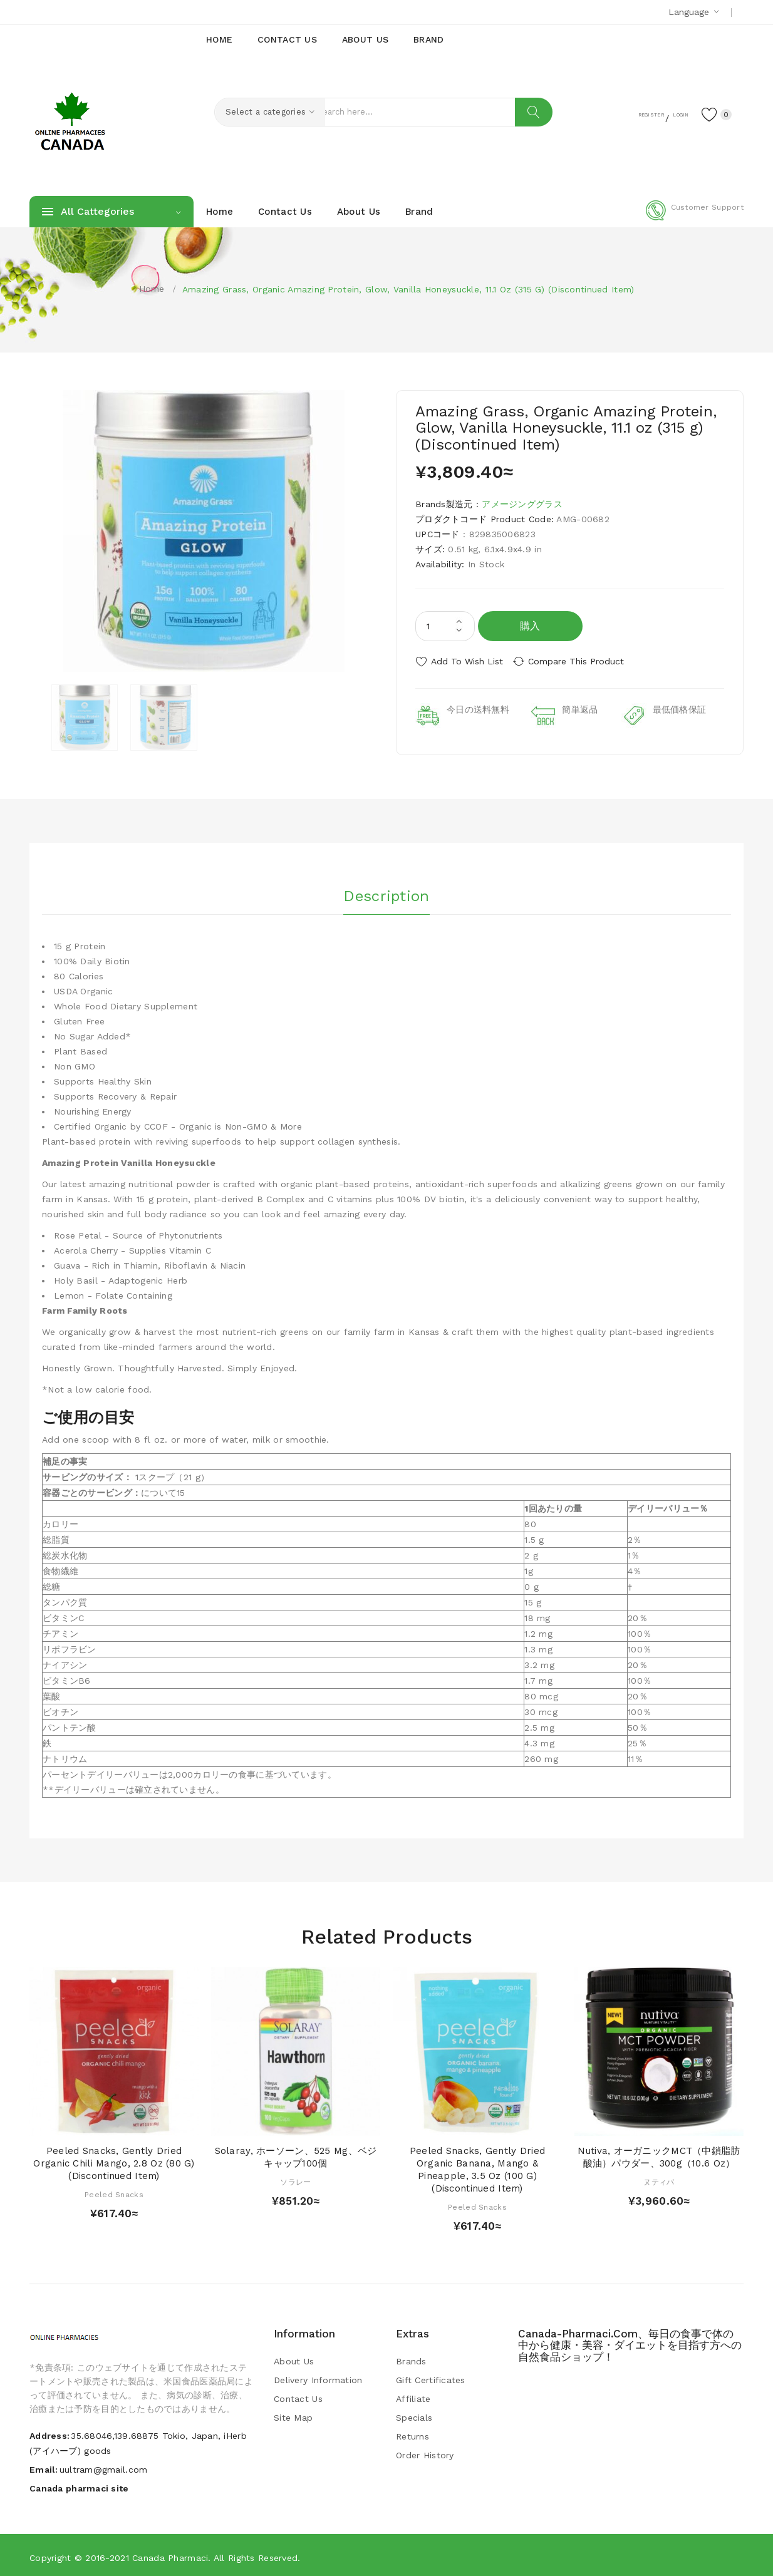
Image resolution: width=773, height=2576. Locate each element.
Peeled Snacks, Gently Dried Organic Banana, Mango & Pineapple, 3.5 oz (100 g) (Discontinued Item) (478, 2166)
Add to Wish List (467, 661)
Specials (414, 2414)
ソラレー (295, 2178)
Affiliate (413, 2396)
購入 (530, 626)
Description (386, 890)
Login (666, 113)
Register (618, 113)
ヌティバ (658, 2178)
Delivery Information (318, 2377)
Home (152, 289)
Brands (411, 2358)
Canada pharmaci (170, 2554)
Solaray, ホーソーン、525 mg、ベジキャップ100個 (296, 2154)
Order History (425, 2452)
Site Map (293, 2414)
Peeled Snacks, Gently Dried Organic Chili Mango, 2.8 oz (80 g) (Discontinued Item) (114, 2160)
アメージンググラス (522, 504)
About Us (294, 2358)
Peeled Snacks (114, 2191)
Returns (412, 2433)
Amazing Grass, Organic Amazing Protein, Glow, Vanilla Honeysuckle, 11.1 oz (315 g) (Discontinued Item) (408, 289)
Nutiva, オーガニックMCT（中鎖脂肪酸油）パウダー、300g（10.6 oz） (659, 2154)
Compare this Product (584, 661)
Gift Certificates (430, 2377)
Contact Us (298, 2396)
